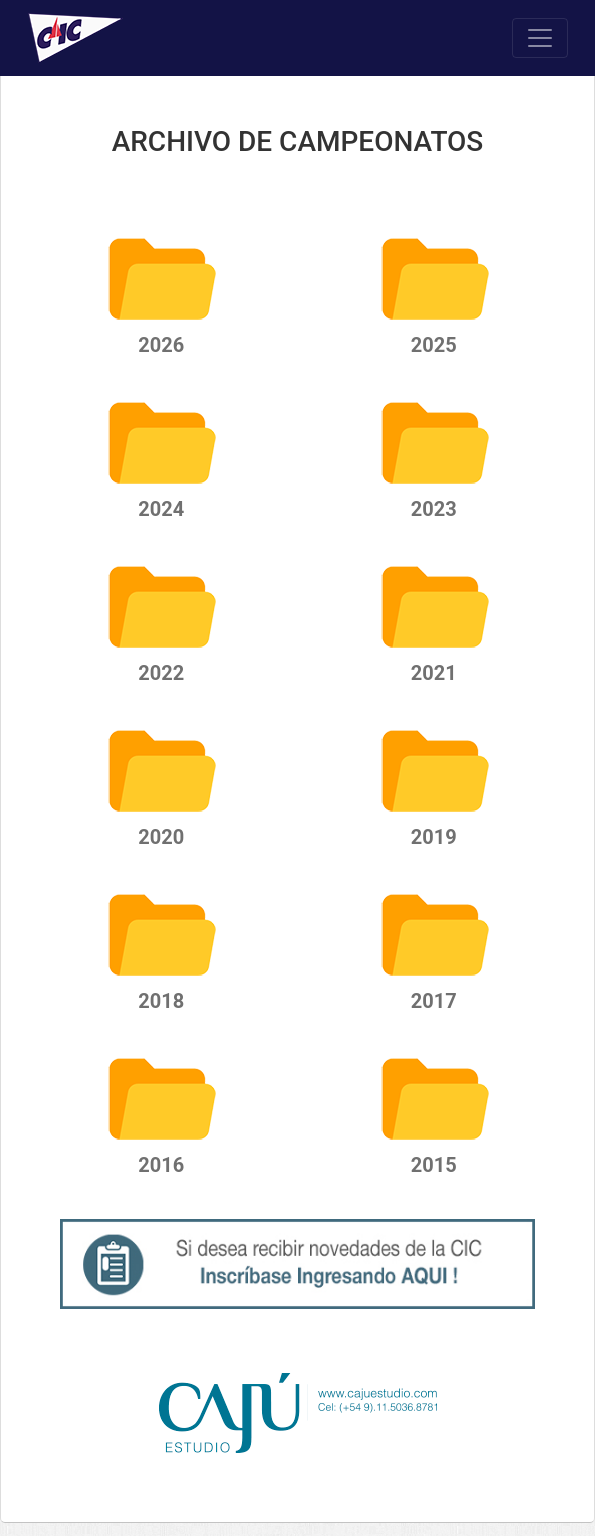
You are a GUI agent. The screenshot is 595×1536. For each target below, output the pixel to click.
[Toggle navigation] (540, 38)
